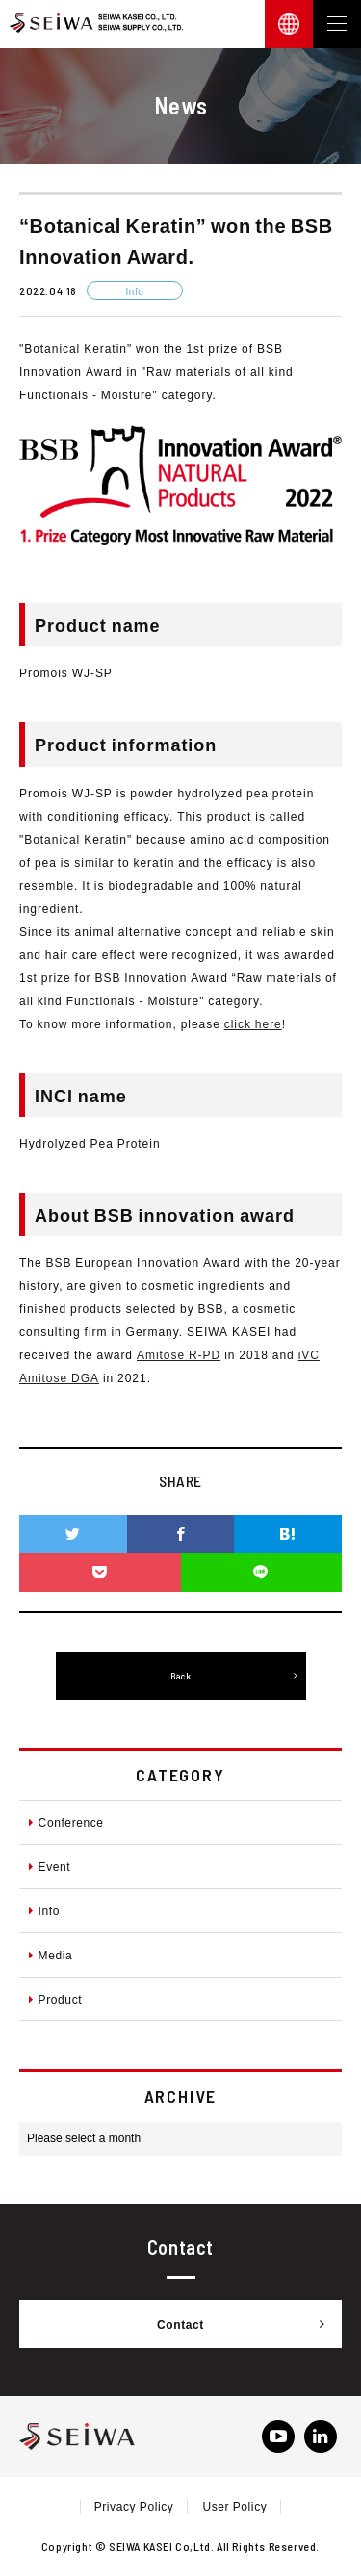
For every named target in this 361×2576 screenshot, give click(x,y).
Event (49, 1866)
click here (253, 1023)
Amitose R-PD (178, 1354)
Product (55, 1999)
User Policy (234, 2505)
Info (44, 1910)
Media (50, 1954)
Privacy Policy (134, 2505)
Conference (66, 1822)
